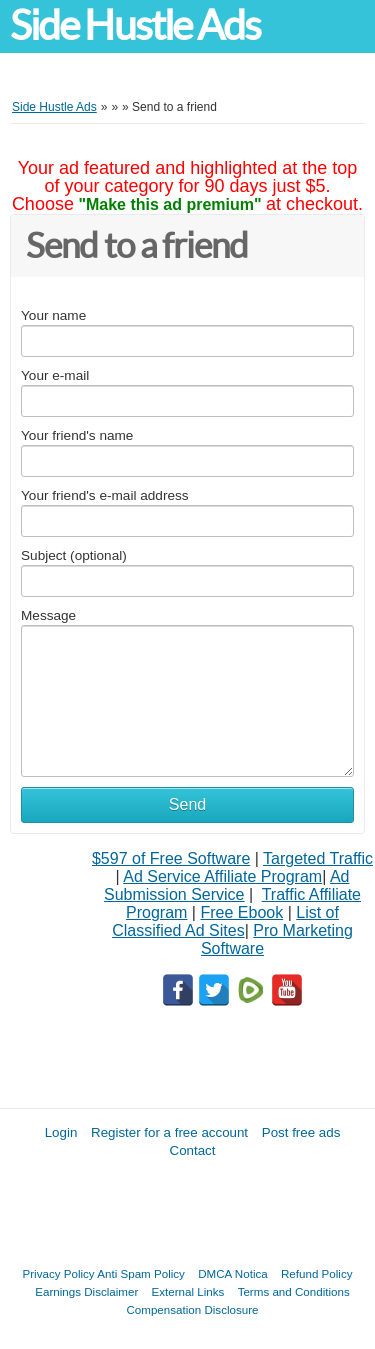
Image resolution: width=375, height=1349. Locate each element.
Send (187, 804)
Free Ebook (241, 912)
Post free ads (301, 1132)
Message (48, 615)
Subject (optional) (74, 555)
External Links (188, 1291)
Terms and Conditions (294, 1291)
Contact (193, 1150)
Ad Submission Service (226, 885)
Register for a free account (169, 1132)
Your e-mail (55, 375)
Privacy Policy (59, 1273)
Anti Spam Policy (141, 1273)
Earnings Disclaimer (86, 1291)
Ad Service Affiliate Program (222, 876)
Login (61, 1132)
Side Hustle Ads (135, 25)
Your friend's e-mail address (105, 495)
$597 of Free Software (171, 858)
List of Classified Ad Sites (225, 921)
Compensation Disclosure (192, 1309)
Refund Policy (317, 1273)
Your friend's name (77, 435)
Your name (53, 315)
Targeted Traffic (318, 858)
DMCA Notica (233, 1273)
